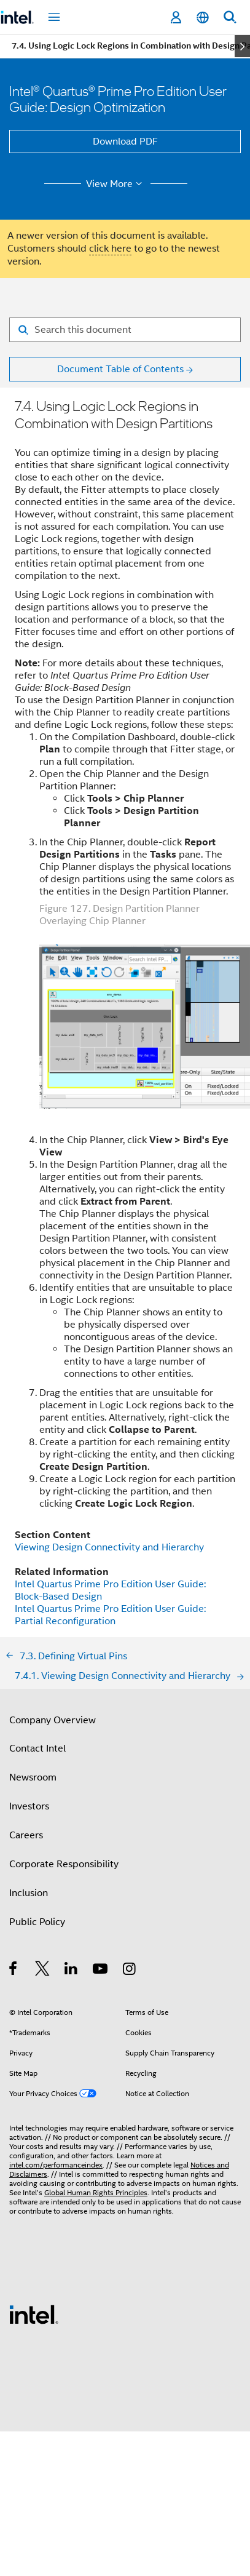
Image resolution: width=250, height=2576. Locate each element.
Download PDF (125, 141)
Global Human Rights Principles (95, 2192)
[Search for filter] (125, 329)
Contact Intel (37, 1748)
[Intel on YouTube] (101, 1971)
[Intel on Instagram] (129, 1971)
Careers (26, 1835)
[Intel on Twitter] (42, 1971)
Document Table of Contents (120, 369)
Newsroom (33, 1777)
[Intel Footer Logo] (33, 2314)
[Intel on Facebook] (13, 1971)
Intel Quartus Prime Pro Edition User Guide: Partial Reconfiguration (110, 1615)
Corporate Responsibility (64, 1864)
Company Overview (52, 1720)
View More (116, 184)
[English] (202, 17)
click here (110, 248)
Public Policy (37, 1922)
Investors (29, 1806)
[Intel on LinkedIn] (71, 1971)
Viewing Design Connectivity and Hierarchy (109, 1547)
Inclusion (28, 1893)
